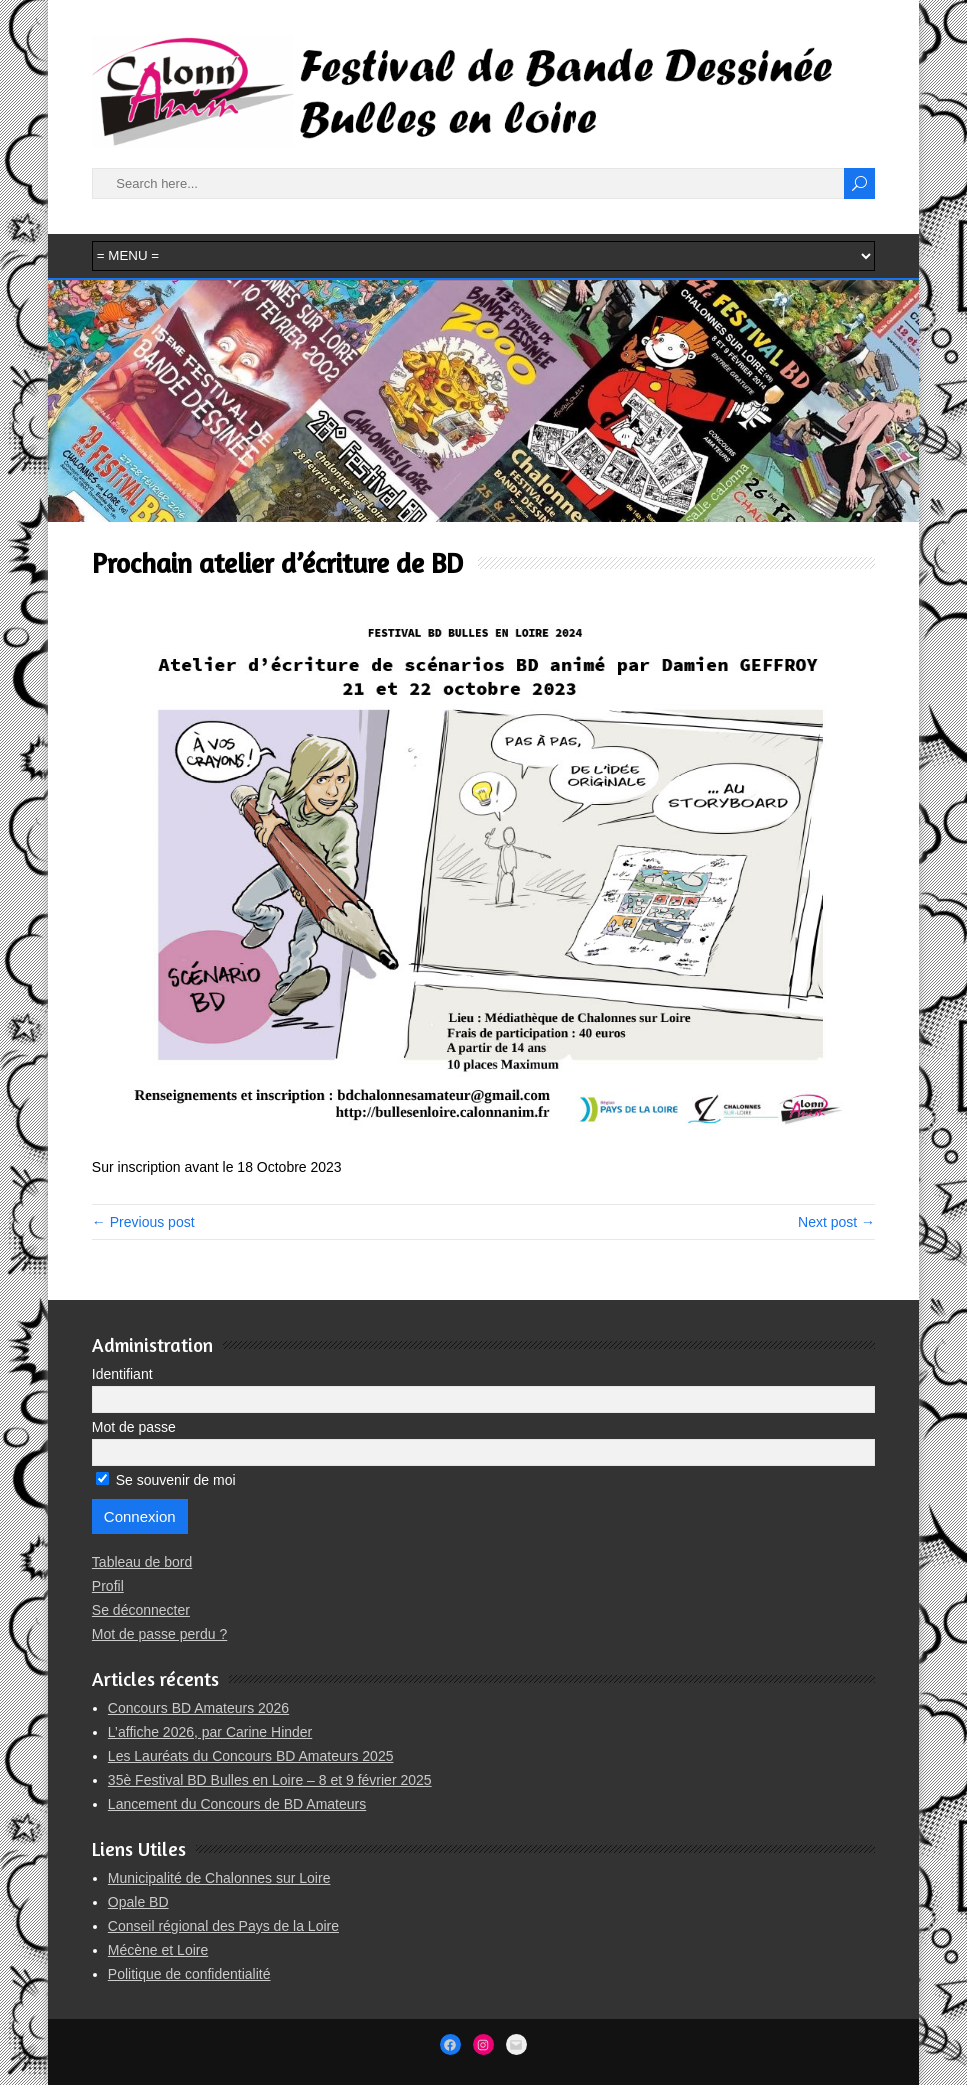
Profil (108, 1586)
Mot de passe (134, 1427)
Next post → (836, 1222)
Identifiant (122, 1374)
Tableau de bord (142, 1562)
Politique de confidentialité (189, 1974)
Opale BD (138, 1902)
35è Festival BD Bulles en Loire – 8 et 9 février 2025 (270, 1780)
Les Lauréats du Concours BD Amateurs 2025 (251, 1756)
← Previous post (143, 1222)
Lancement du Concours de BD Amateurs (237, 1804)
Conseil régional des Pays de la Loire (223, 1926)
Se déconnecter (141, 1610)
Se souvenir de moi (166, 1480)
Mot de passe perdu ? (159, 1634)
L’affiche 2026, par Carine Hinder (210, 1732)
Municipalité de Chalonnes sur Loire (219, 1878)
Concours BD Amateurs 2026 (198, 1708)
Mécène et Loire (158, 1950)
